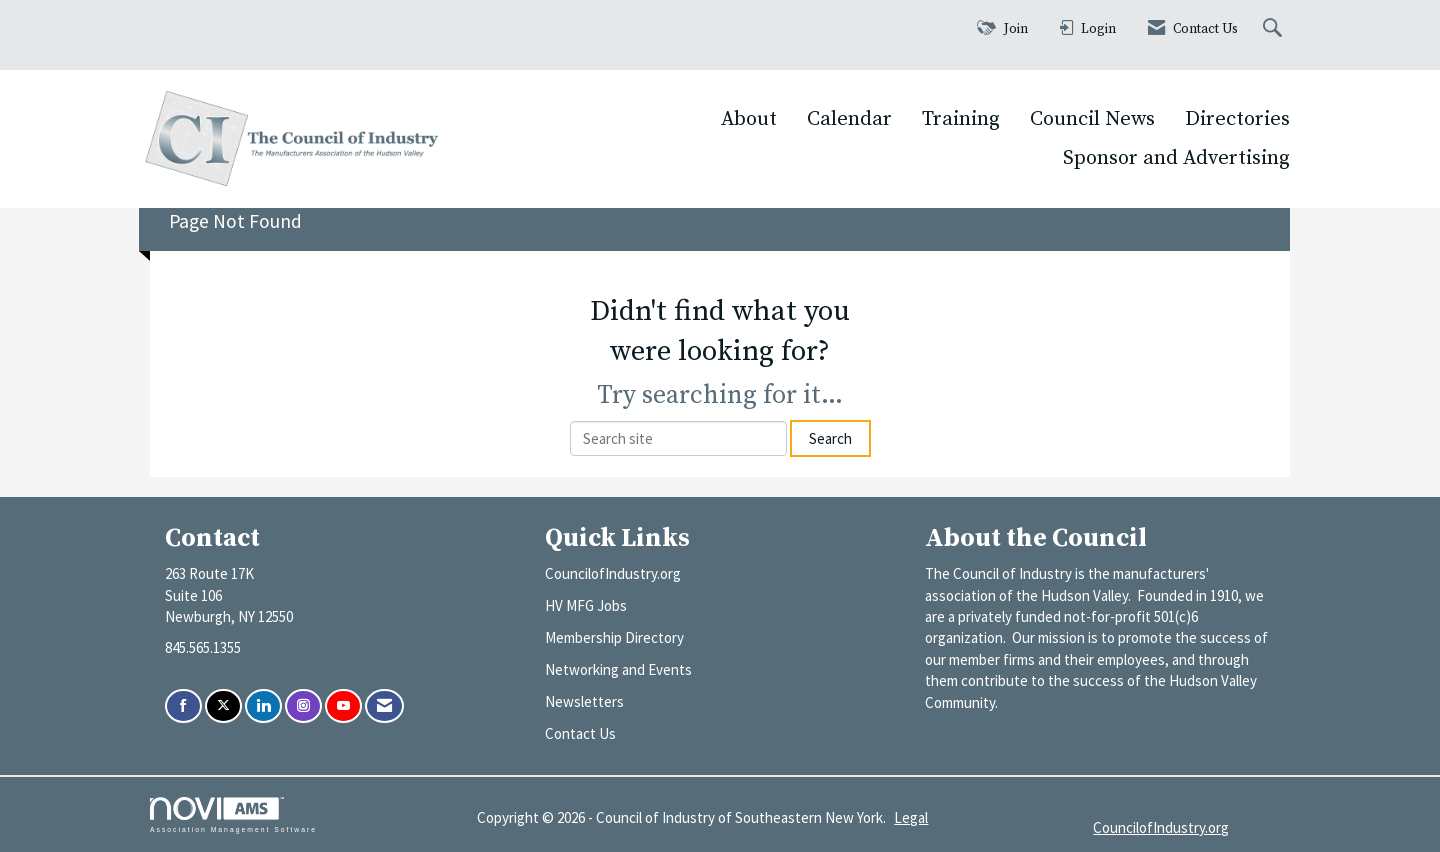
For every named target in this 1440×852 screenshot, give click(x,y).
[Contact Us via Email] (384, 706)
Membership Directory (614, 637)
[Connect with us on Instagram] (303, 706)
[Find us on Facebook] (183, 706)
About (749, 119)
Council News (1092, 119)
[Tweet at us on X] (223, 706)
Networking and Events (618, 669)
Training (961, 119)
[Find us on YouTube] (343, 706)
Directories (1237, 119)
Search (830, 438)
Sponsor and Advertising (1176, 158)
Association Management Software (233, 815)
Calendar (849, 119)
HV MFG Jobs (586, 605)
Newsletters (584, 701)
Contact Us (580, 733)
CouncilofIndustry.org (613, 573)
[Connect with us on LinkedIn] (263, 706)
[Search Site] (1275, 29)
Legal (911, 817)
